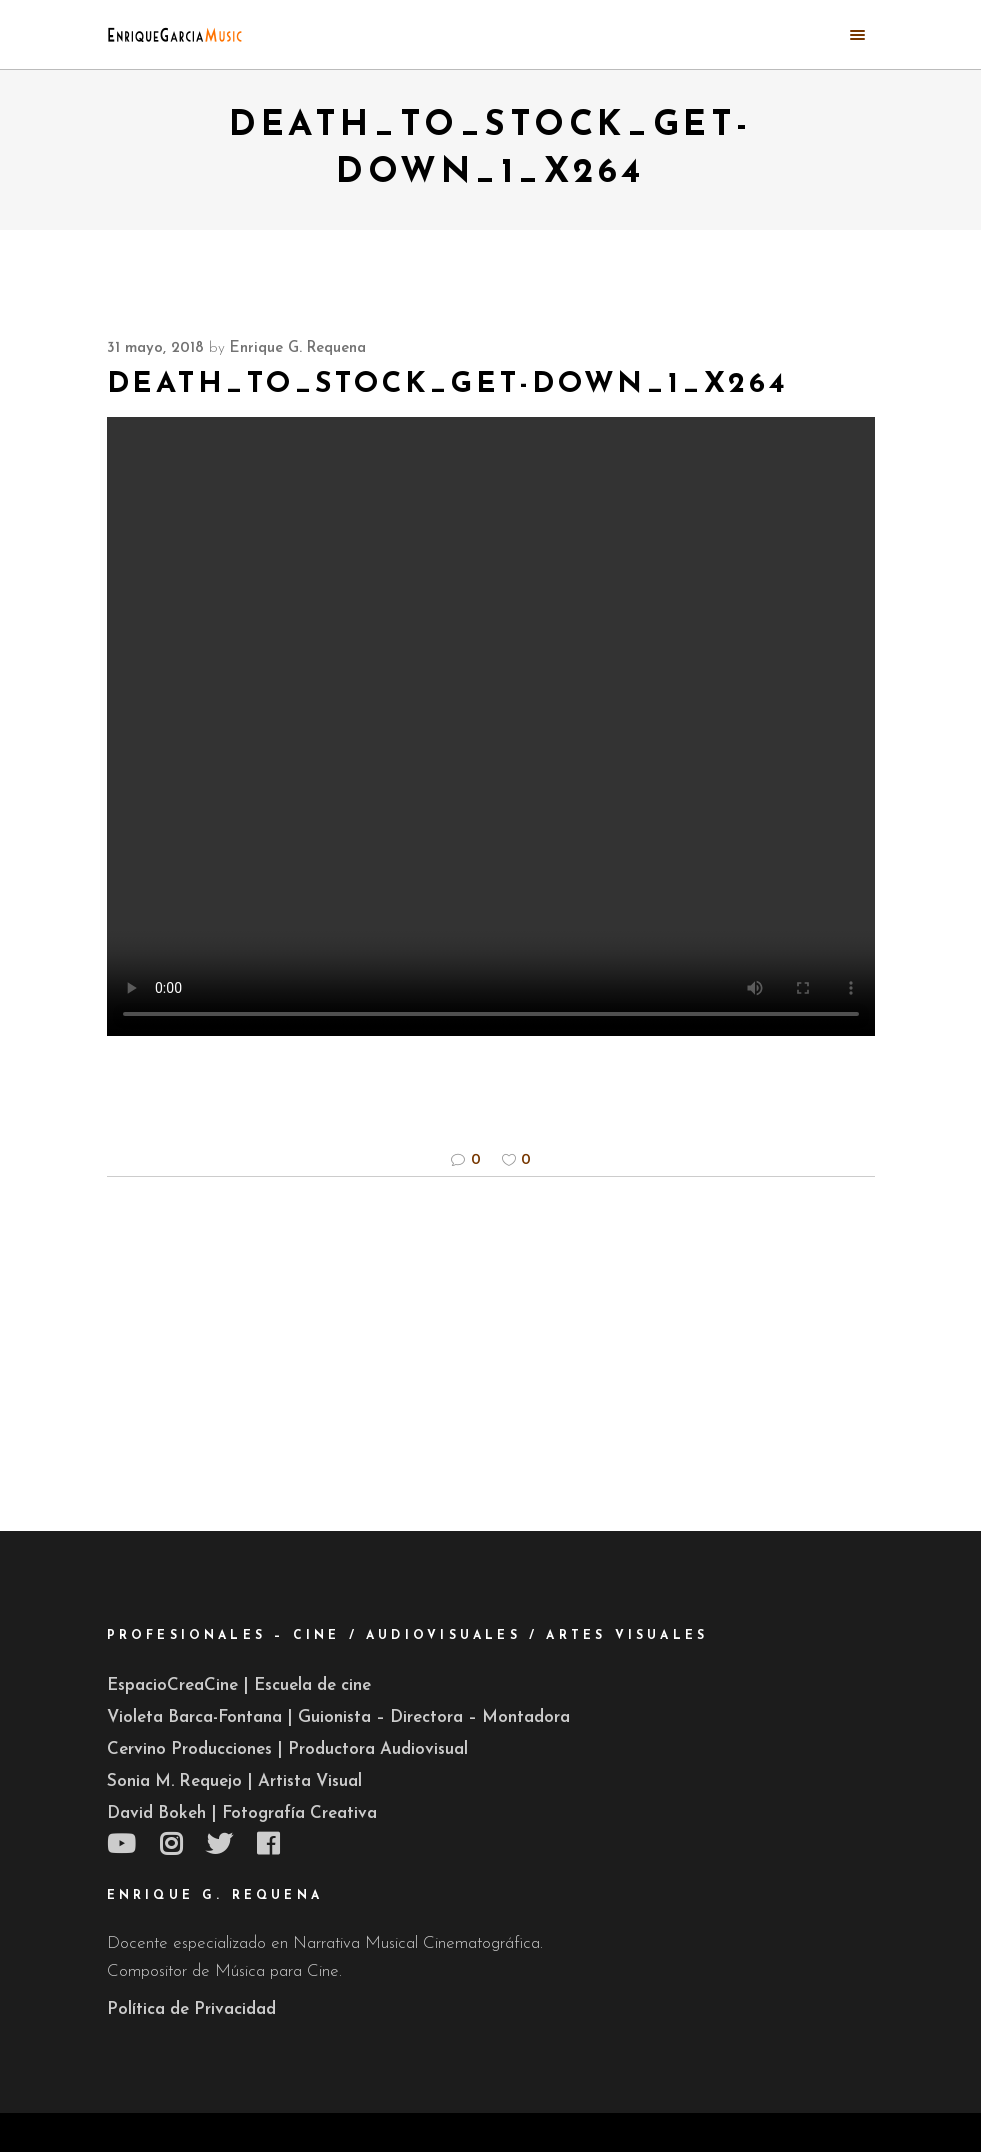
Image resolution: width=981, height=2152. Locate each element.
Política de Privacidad (191, 2009)
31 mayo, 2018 (155, 348)
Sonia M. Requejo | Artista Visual (234, 1781)
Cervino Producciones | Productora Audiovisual (287, 1749)
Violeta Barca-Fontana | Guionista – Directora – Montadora (338, 1717)
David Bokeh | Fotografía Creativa (242, 1813)
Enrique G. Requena (298, 348)
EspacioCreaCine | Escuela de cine (239, 1685)
